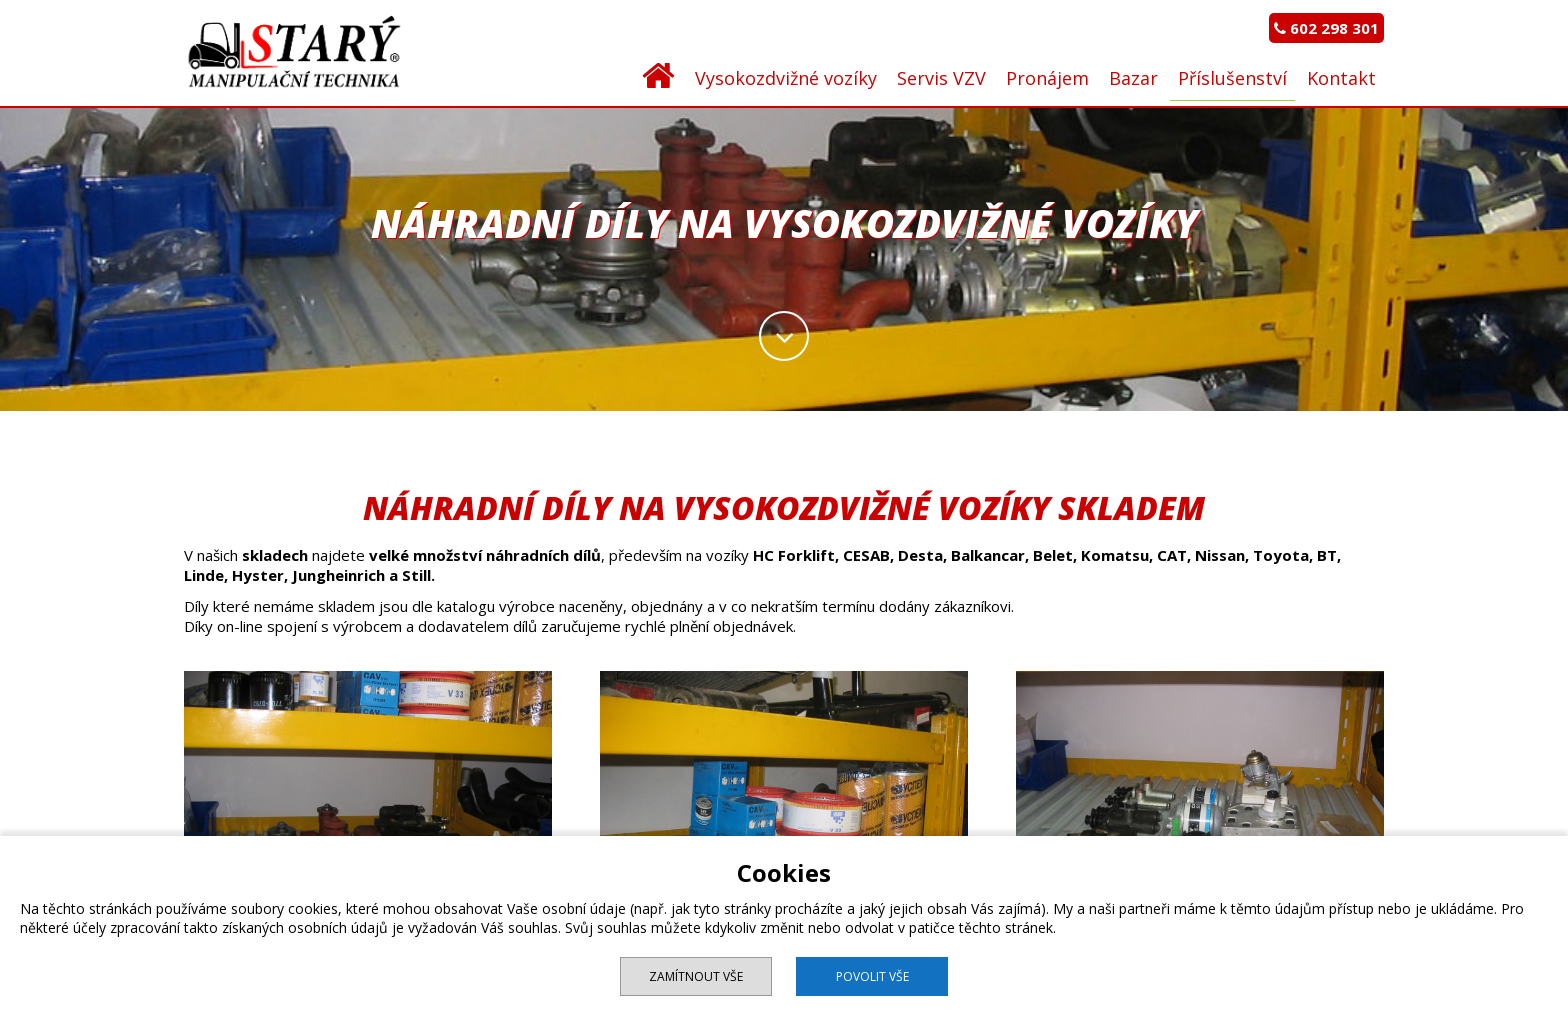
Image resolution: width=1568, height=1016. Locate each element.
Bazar (1133, 78)
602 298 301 (1326, 28)
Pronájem (1047, 78)
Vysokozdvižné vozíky (786, 78)
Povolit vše (872, 976)
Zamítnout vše (696, 976)
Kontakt (1341, 78)
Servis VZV (941, 78)
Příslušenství (1232, 78)
